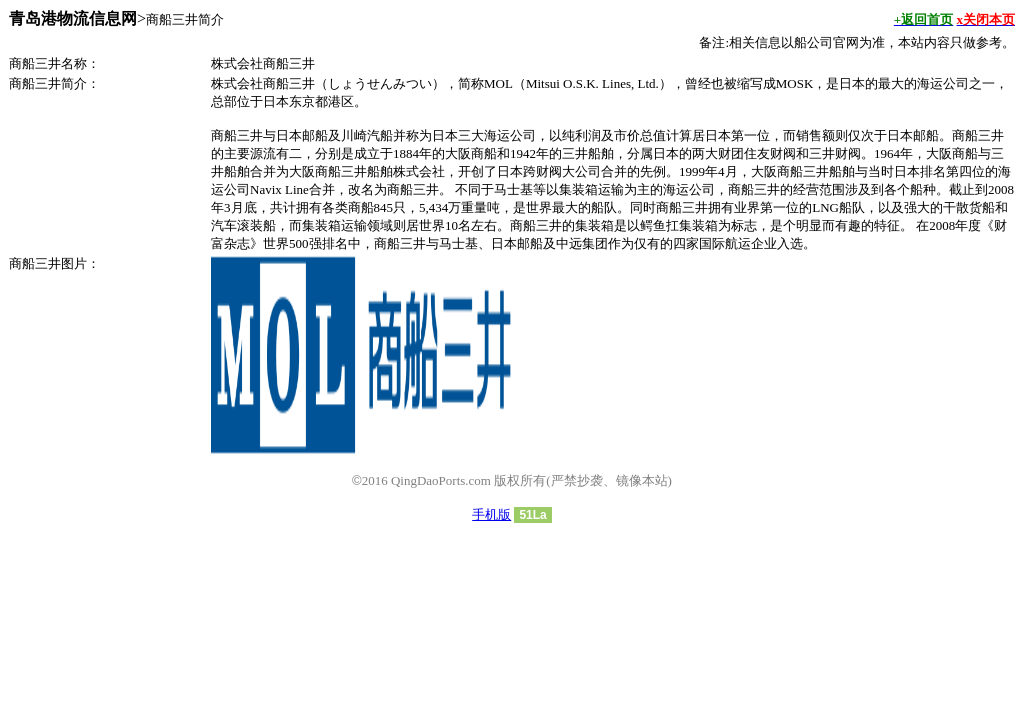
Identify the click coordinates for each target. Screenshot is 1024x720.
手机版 (491, 514)
